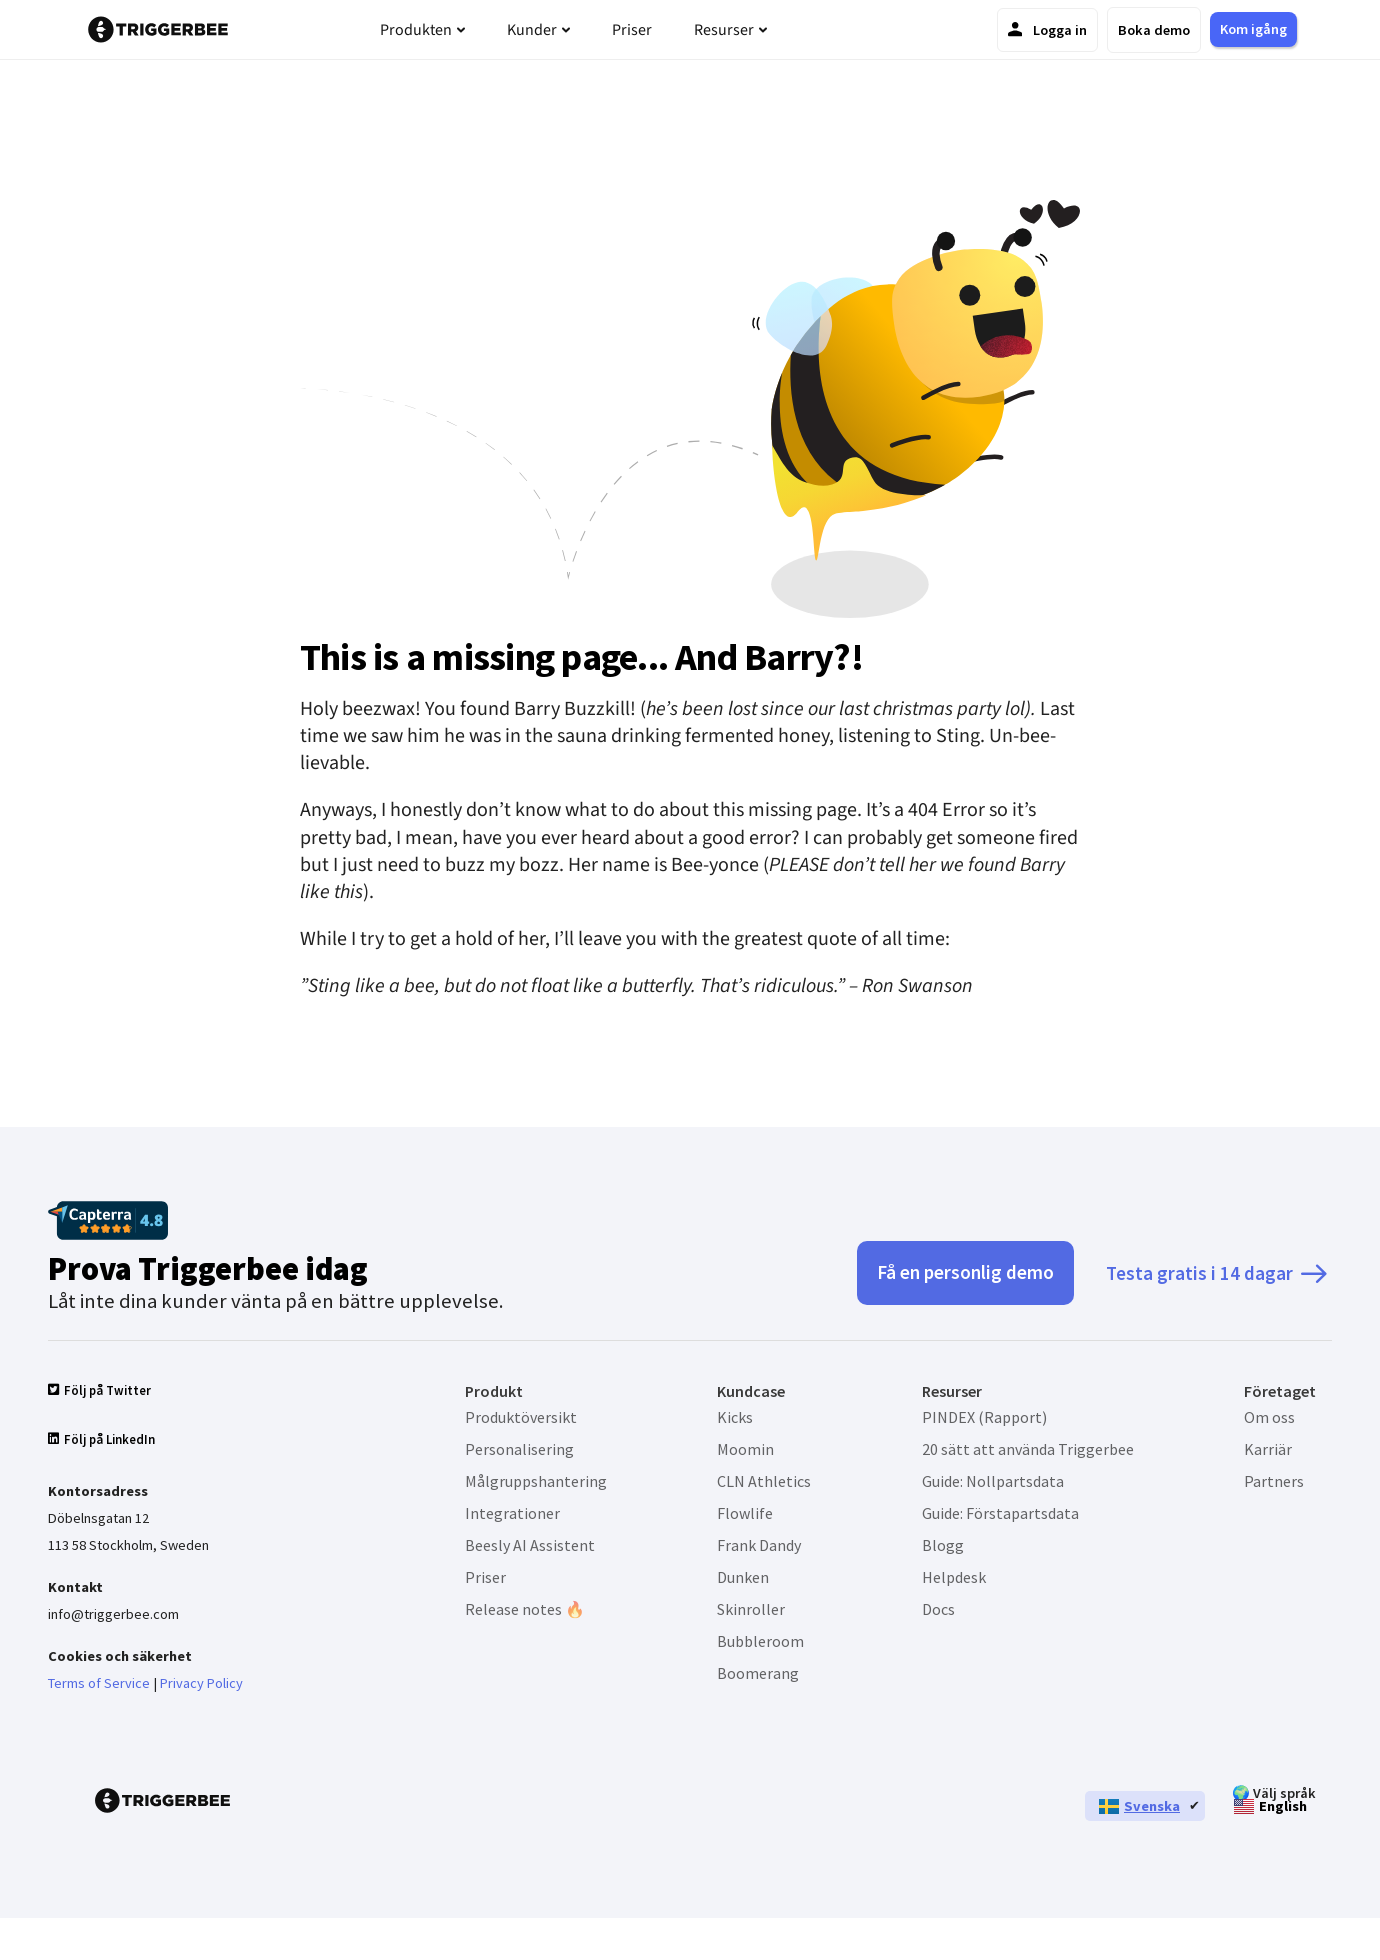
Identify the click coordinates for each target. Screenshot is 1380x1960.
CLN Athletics (764, 1481)
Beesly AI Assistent (530, 1545)
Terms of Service (99, 1684)
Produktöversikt (521, 1417)
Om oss (1269, 1417)
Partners (1274, 1481)
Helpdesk (954, 1577)
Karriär (1268, 1449)
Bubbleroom (760, 1641)
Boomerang (758, 1673)
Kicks (735, 1417)
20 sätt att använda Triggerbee (1028, 1449)
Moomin (745, 1449)
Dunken (743, 1577)
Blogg (943, 1545)
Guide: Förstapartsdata (1000, 1513)
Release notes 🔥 (525, 1609)
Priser (485, 1577)
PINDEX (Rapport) (984, 1417)
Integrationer (512, 1513)
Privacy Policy (201, 1684)
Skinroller (751, 1609)
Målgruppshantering (536, 1481)
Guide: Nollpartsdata (993, 1481)
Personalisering (519, 1449)
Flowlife (745, 1513)
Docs (938, 1609)
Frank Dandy (759, 1545)
